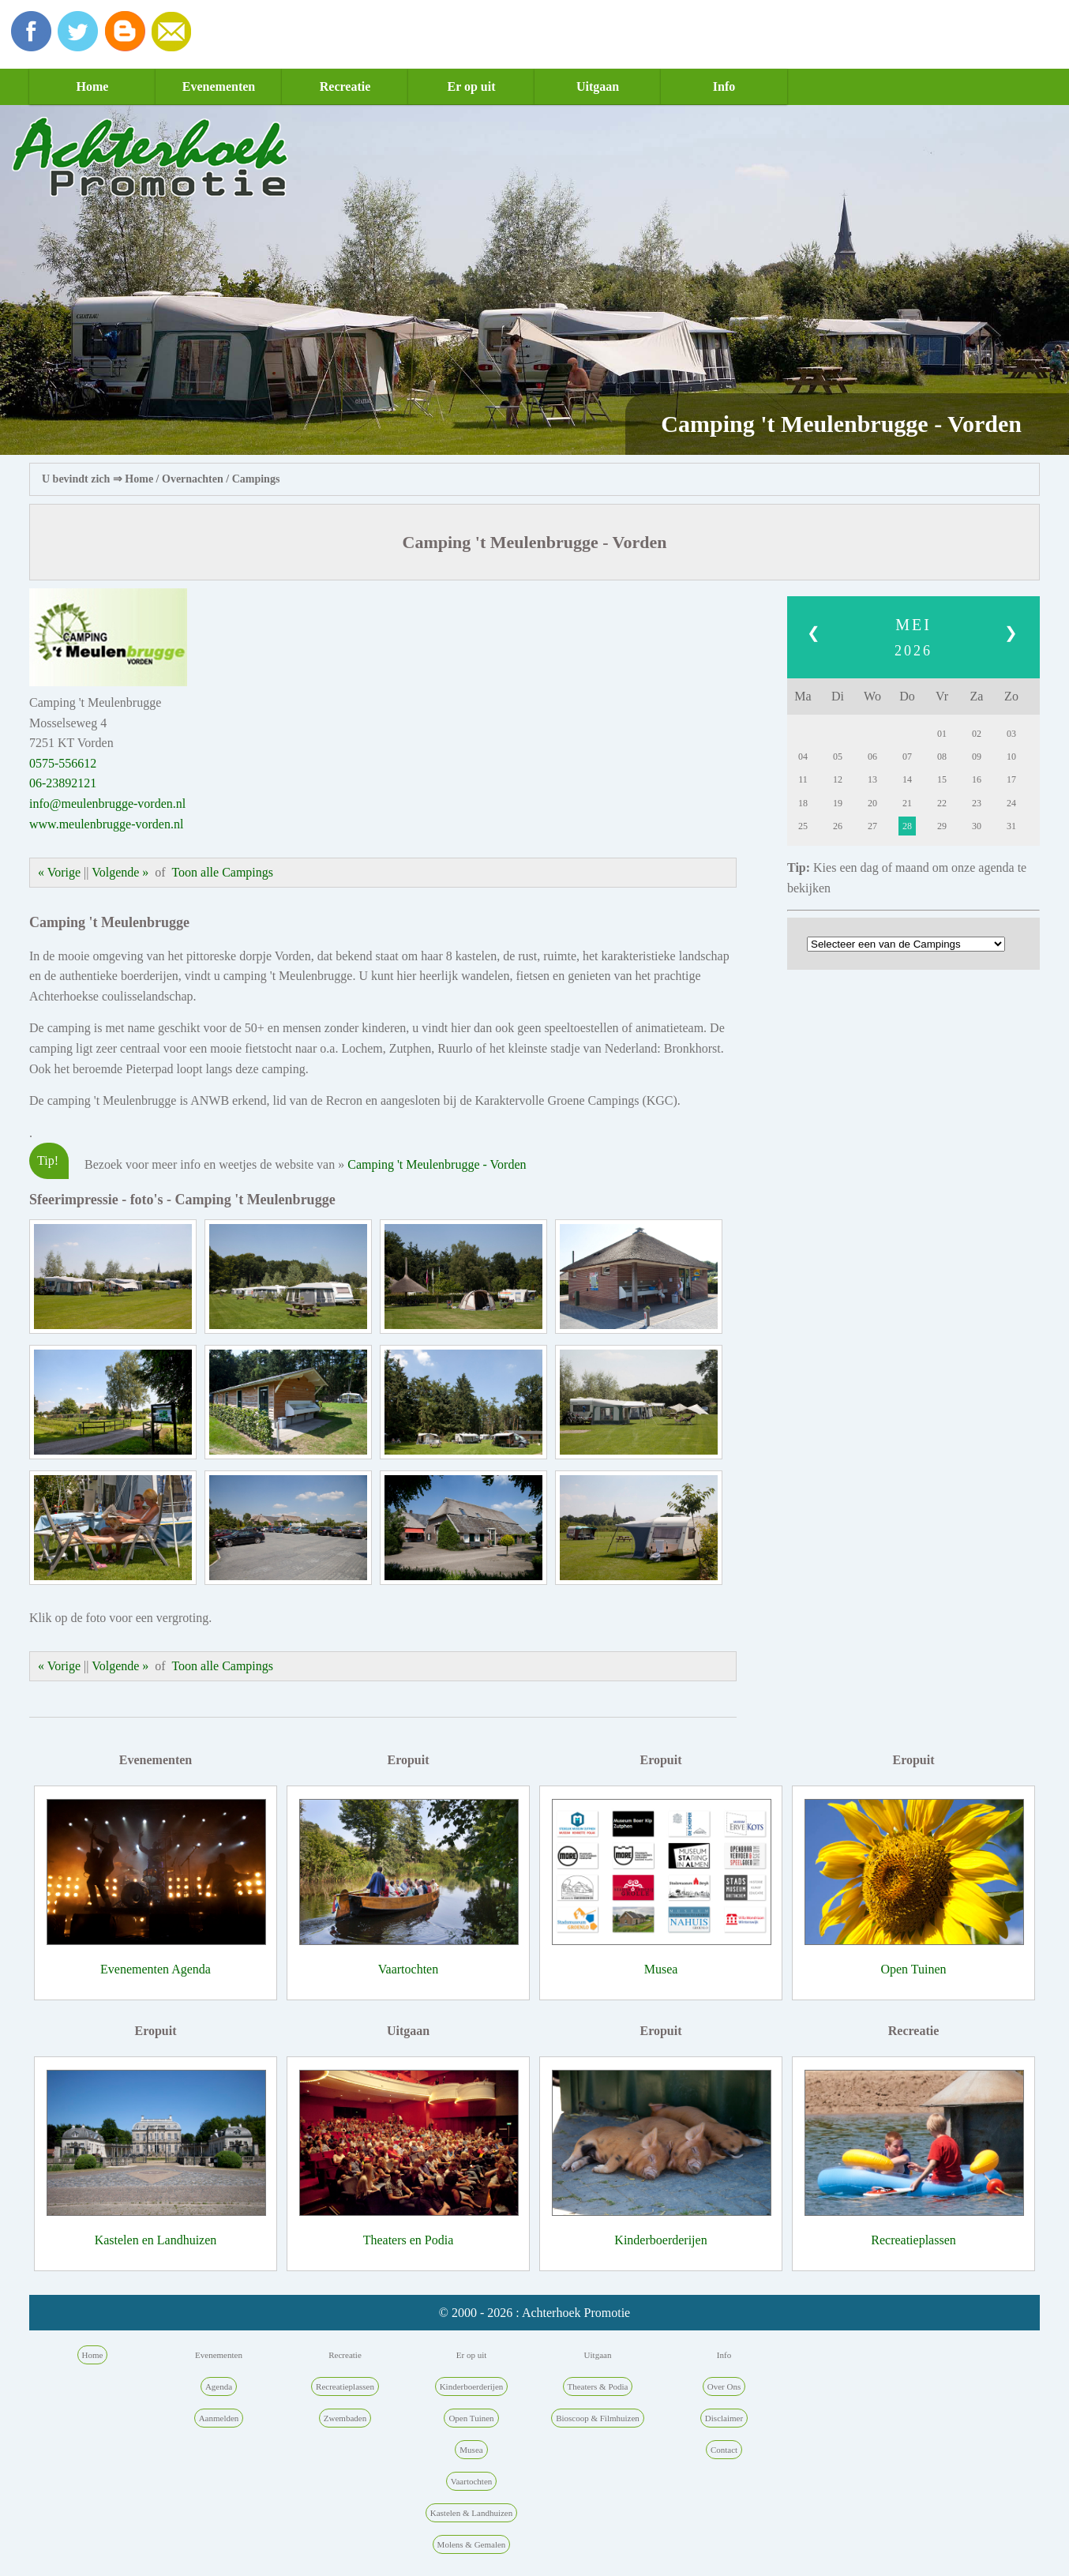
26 (837, 826)
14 (907, 779)
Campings (256, 479)
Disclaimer (724, 2418)
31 (1011, 826)
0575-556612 (62, 763)
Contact (724, 2449)
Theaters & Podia (598, 2386)
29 (942, 826)
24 (1011, 803)
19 (837, 803)
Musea (661, 1969)
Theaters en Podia (408, 2240)
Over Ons (724, 2386)
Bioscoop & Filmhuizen (598, 2418)
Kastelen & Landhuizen (471, 2513)
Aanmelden (219, 2418)
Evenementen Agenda (155, 1969)
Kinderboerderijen (660, 2240)
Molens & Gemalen (471, 2544)
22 (942, 803)
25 (803, 826)
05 (837, 756)
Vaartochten (408, 1969)
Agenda (218, 2386)
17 (1011, 779)
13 (872, 779)
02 (976, 733)
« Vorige (59, 872)
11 (803, 779)
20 (872, 803)
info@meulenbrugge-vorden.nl (107, 803)
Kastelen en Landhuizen (156, 2240)
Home (93, 86)
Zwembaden (345, 2418)
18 (803, 803)
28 (907, 826)
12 (837, 779)
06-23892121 (62, 783)
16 (976, 779)
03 (1011, 733)
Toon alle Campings (222, 872)
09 (976, 756)
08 (942, 756)
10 (1011, 756)
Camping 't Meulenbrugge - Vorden (436, 1164)
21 (907, 803)
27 (872, 826)
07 (907, 756)
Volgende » (120, 872)
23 (976, 803)
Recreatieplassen (913, 2240)
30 (976, 826)
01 (942, 733)
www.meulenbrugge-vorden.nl (106, 824)
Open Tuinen (913, 1969)
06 (872, 756)
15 (942, 779)
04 (803, 756)
